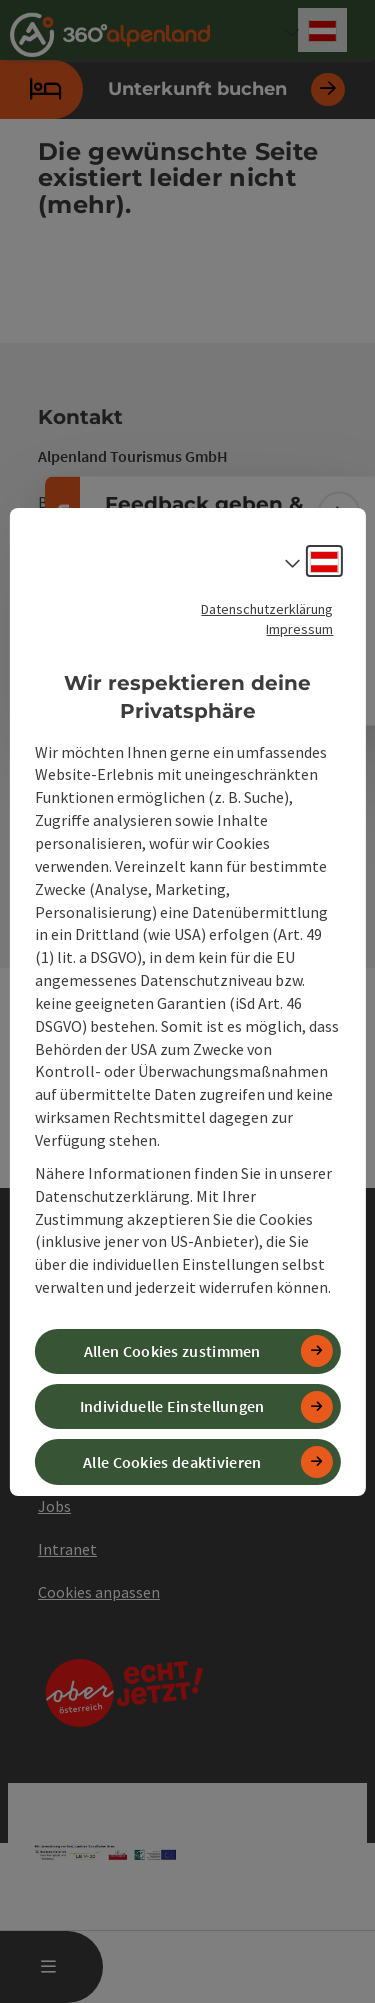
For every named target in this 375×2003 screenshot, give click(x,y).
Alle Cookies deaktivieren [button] (172, 1461)
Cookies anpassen (99, 1592)
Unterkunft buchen (172, 89)
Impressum (299, 628)
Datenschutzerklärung (267, 608)
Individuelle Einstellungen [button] (172, 1406)
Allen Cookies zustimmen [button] (172, 1351)
